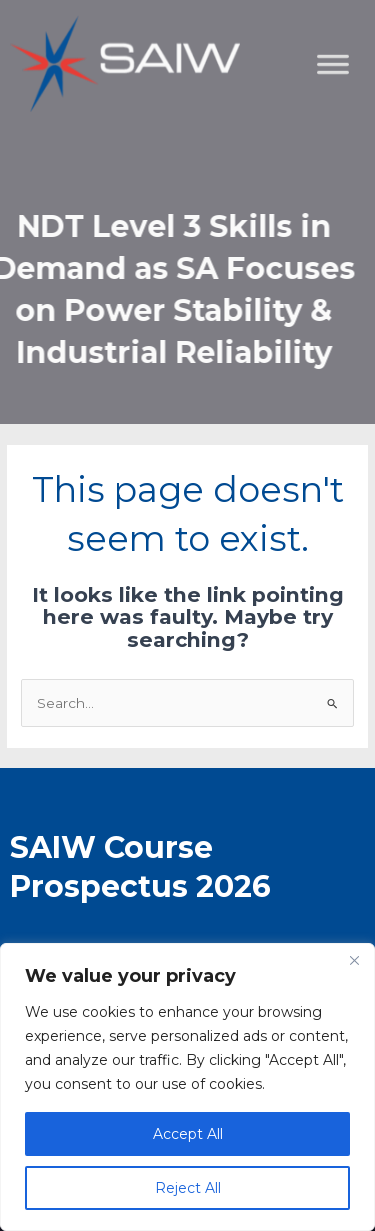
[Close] (354, 960)
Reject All (188, 1188)
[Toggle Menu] (349, 165)
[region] (187, 1087)
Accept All (188, 1134)
